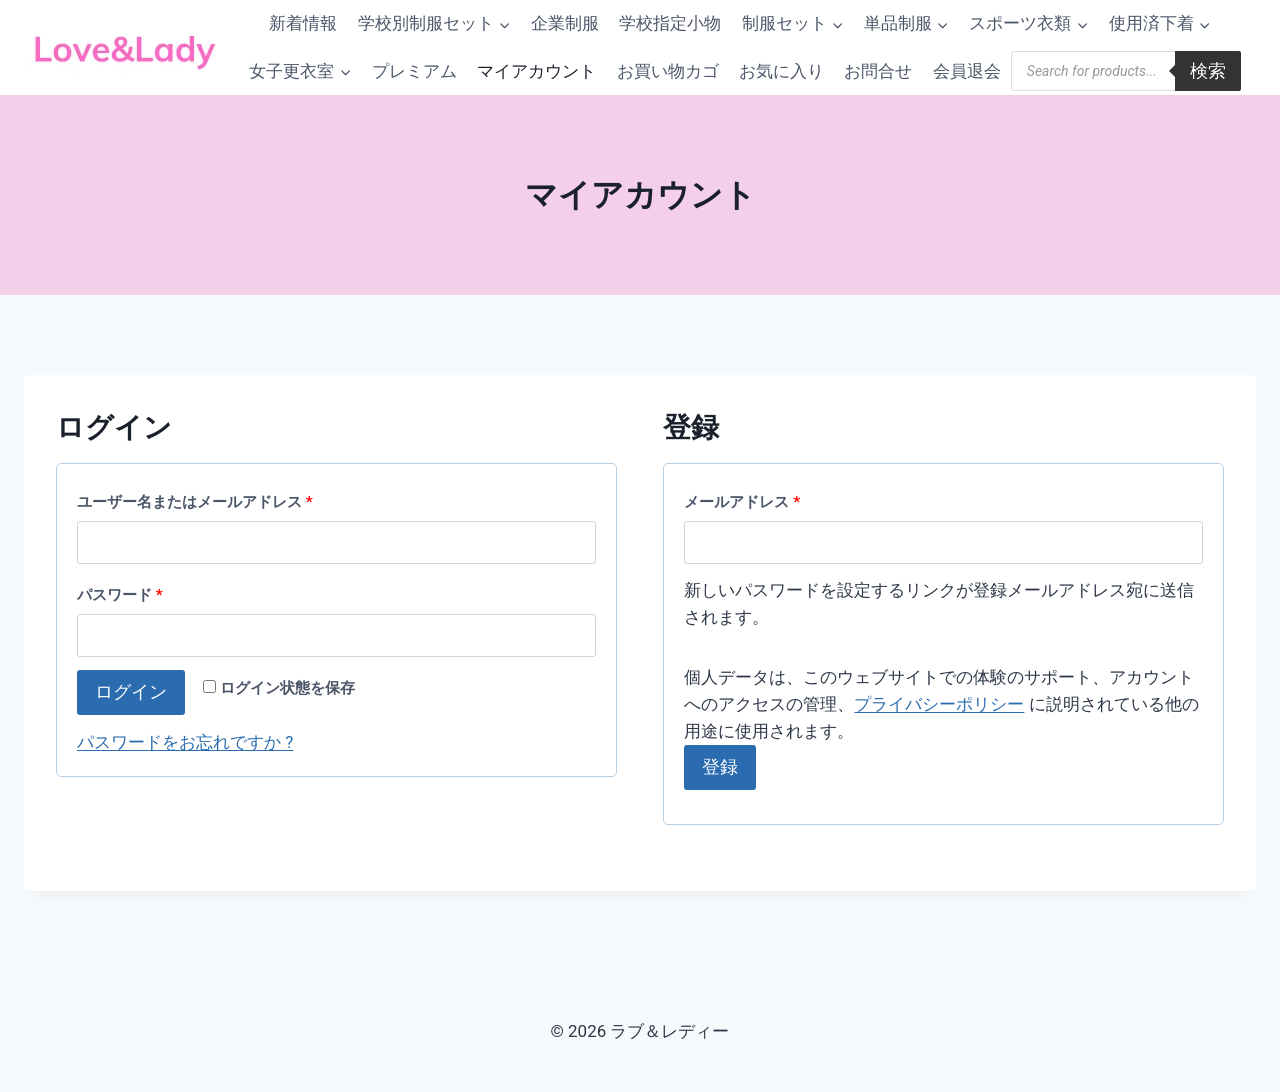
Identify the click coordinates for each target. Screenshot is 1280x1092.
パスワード (127, 595)
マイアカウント (536, 71)
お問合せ (878, 71)
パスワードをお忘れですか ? (185, 742)
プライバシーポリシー (939, 704)
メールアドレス (749, 502)
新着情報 (303, 23)
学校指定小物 (670, 23)
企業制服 (565, 23)
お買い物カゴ (668, 71)
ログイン (131, 691)
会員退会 (967, 71)
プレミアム (414, 71)
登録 (720, 766)
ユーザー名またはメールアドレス (202, 502)
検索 (1208, 70)
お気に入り (781, 71)
